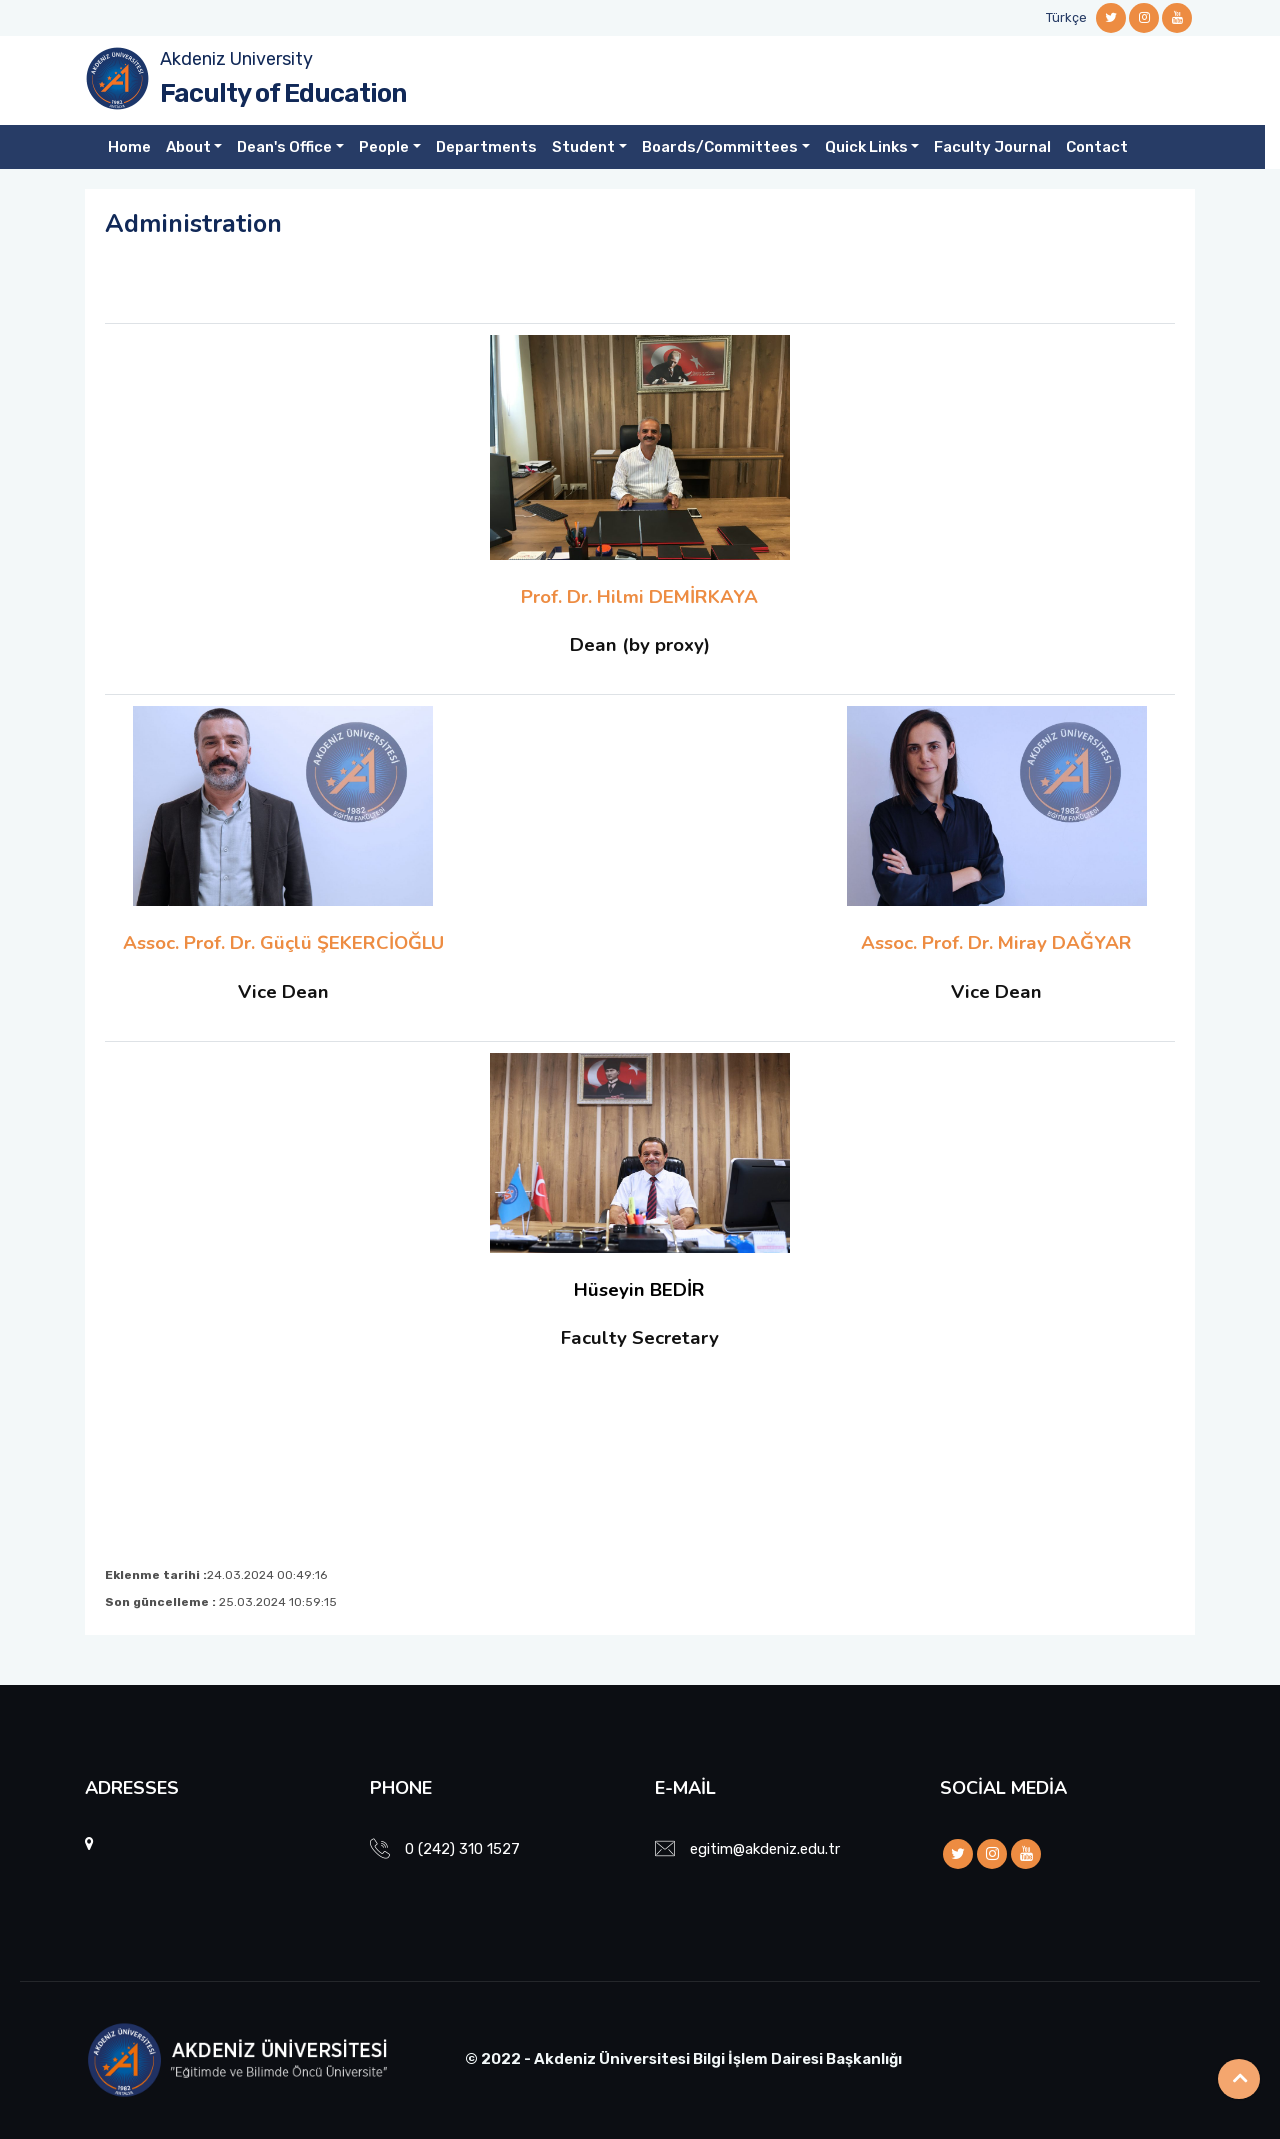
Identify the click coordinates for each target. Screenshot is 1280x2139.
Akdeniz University (236, 59)
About (188, 147)
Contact (1097, 147)
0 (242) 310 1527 (462, 1849)
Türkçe (1066, 17)
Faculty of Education (283, 93)
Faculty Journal (992, 147)
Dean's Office (284, 147)
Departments (486, 147)
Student (583, 147)
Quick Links (866, 147)
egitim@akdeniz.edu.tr (765, 1849)
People (384, 147)
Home (129, 147)
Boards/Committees (720, 147)
